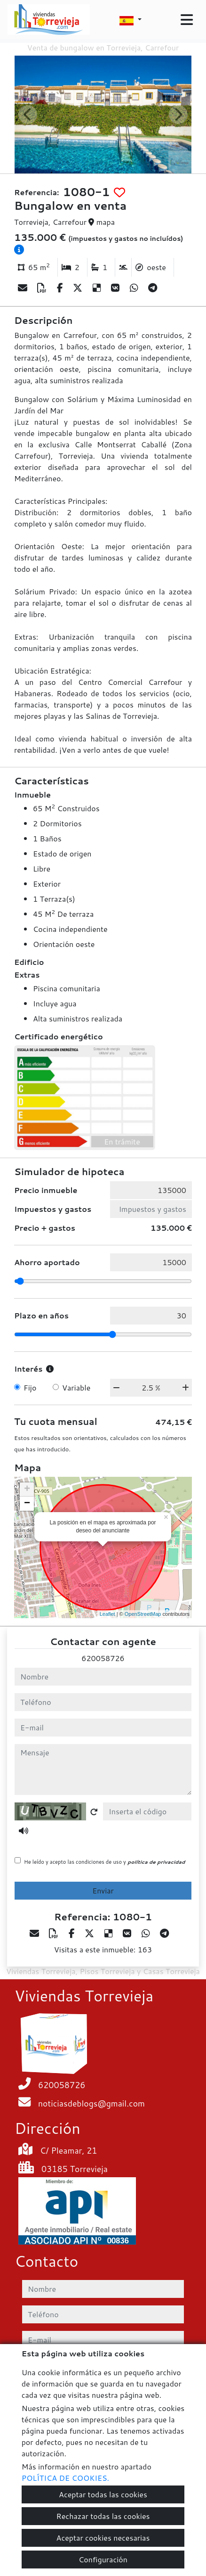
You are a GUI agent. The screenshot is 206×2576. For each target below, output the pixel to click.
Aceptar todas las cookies (103, 2494)
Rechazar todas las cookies (103, 2515)
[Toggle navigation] (186, 20)
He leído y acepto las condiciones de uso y (104, 1862)
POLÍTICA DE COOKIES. (65, 2477)
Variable (76, 1387)
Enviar (103, 1890)
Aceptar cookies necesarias (103, 2537)
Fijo (30, 1387)
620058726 (102, 1658)
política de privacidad (156, 1862)
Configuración (103, 2559)
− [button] (27, 1504)
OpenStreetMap (143, 1614)
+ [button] (27, 1489)
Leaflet (107, 1614)
